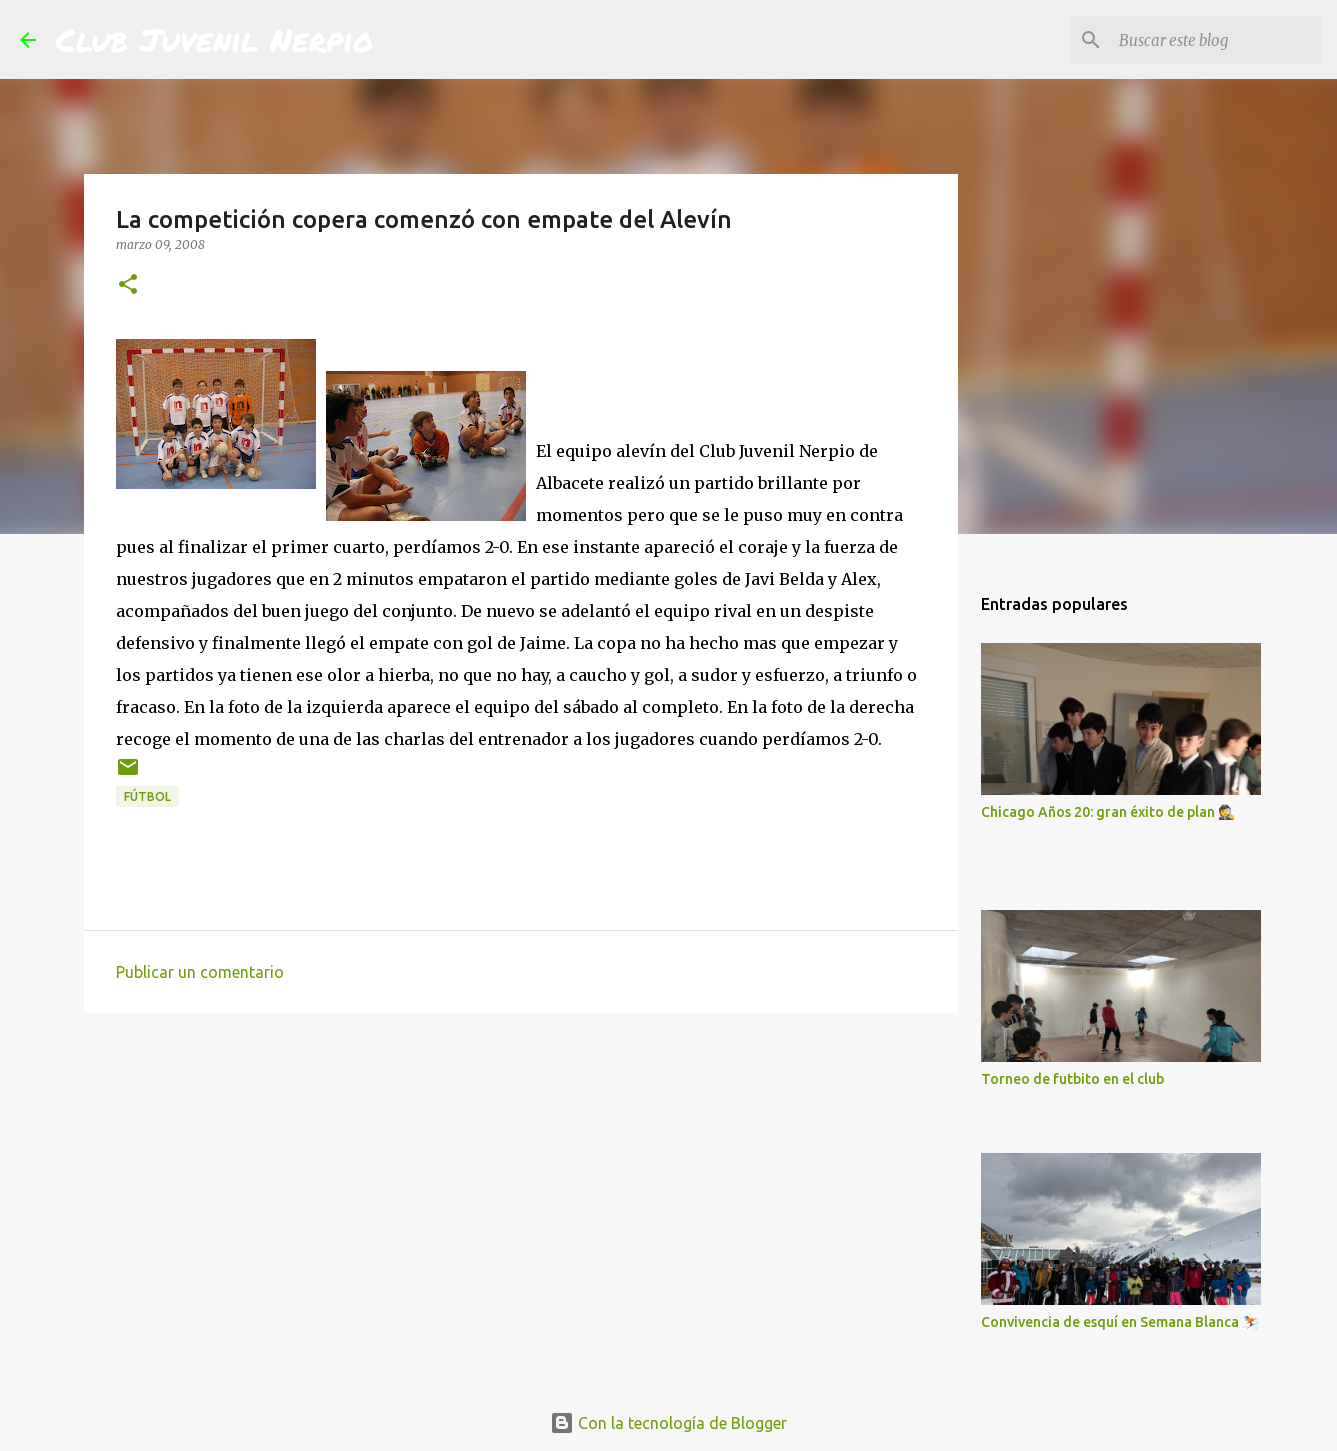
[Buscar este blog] (1216, 40)
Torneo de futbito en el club (1072, 1079)
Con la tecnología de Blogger (668, 1423)
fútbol (147, 796)
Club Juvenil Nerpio (214, 39)
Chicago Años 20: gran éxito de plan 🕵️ (1108, 812)
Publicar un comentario (200, 972)
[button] (128, 285)
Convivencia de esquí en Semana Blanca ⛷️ (1120, 1322)
